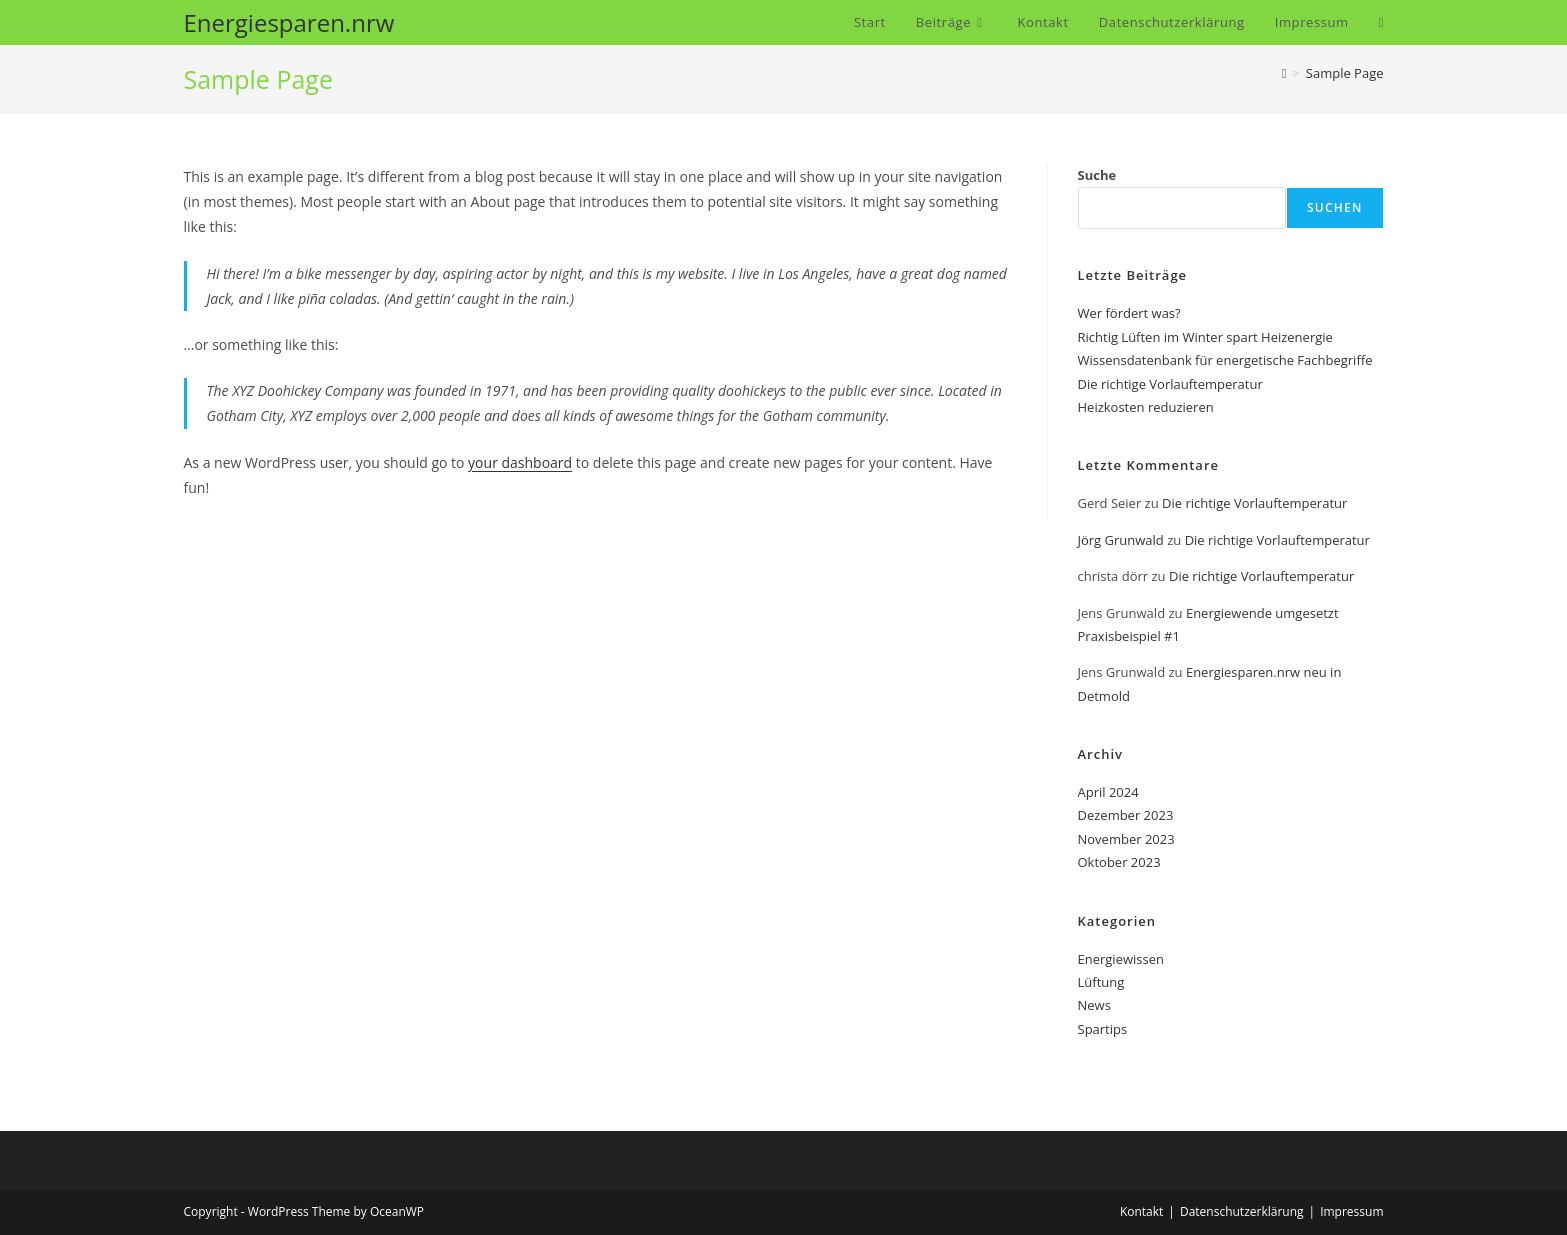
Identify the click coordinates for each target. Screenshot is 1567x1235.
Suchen (1334, 207)
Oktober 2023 (1119, 862)
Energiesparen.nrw (289, 22)
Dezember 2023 (1126, 815)
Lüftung (1101, 982)
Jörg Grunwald (1121, 540)
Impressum (1351, 1211)
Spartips (1103, 1029)
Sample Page (1345, 73)
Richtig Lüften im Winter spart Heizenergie (1205, 337)
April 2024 (1108, 792)
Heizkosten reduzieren (1146, 407)
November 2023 (1126, 839)
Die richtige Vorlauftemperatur (1170, 384)
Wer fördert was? (1129, 313)
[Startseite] (1284, 73)
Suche (1097, 175)
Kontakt (1141, 1211)
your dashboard (520, 462)
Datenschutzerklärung (1242, 1211)
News (1094, 1005)
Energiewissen (1121, 959)
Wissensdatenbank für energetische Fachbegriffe (1225, 360)
